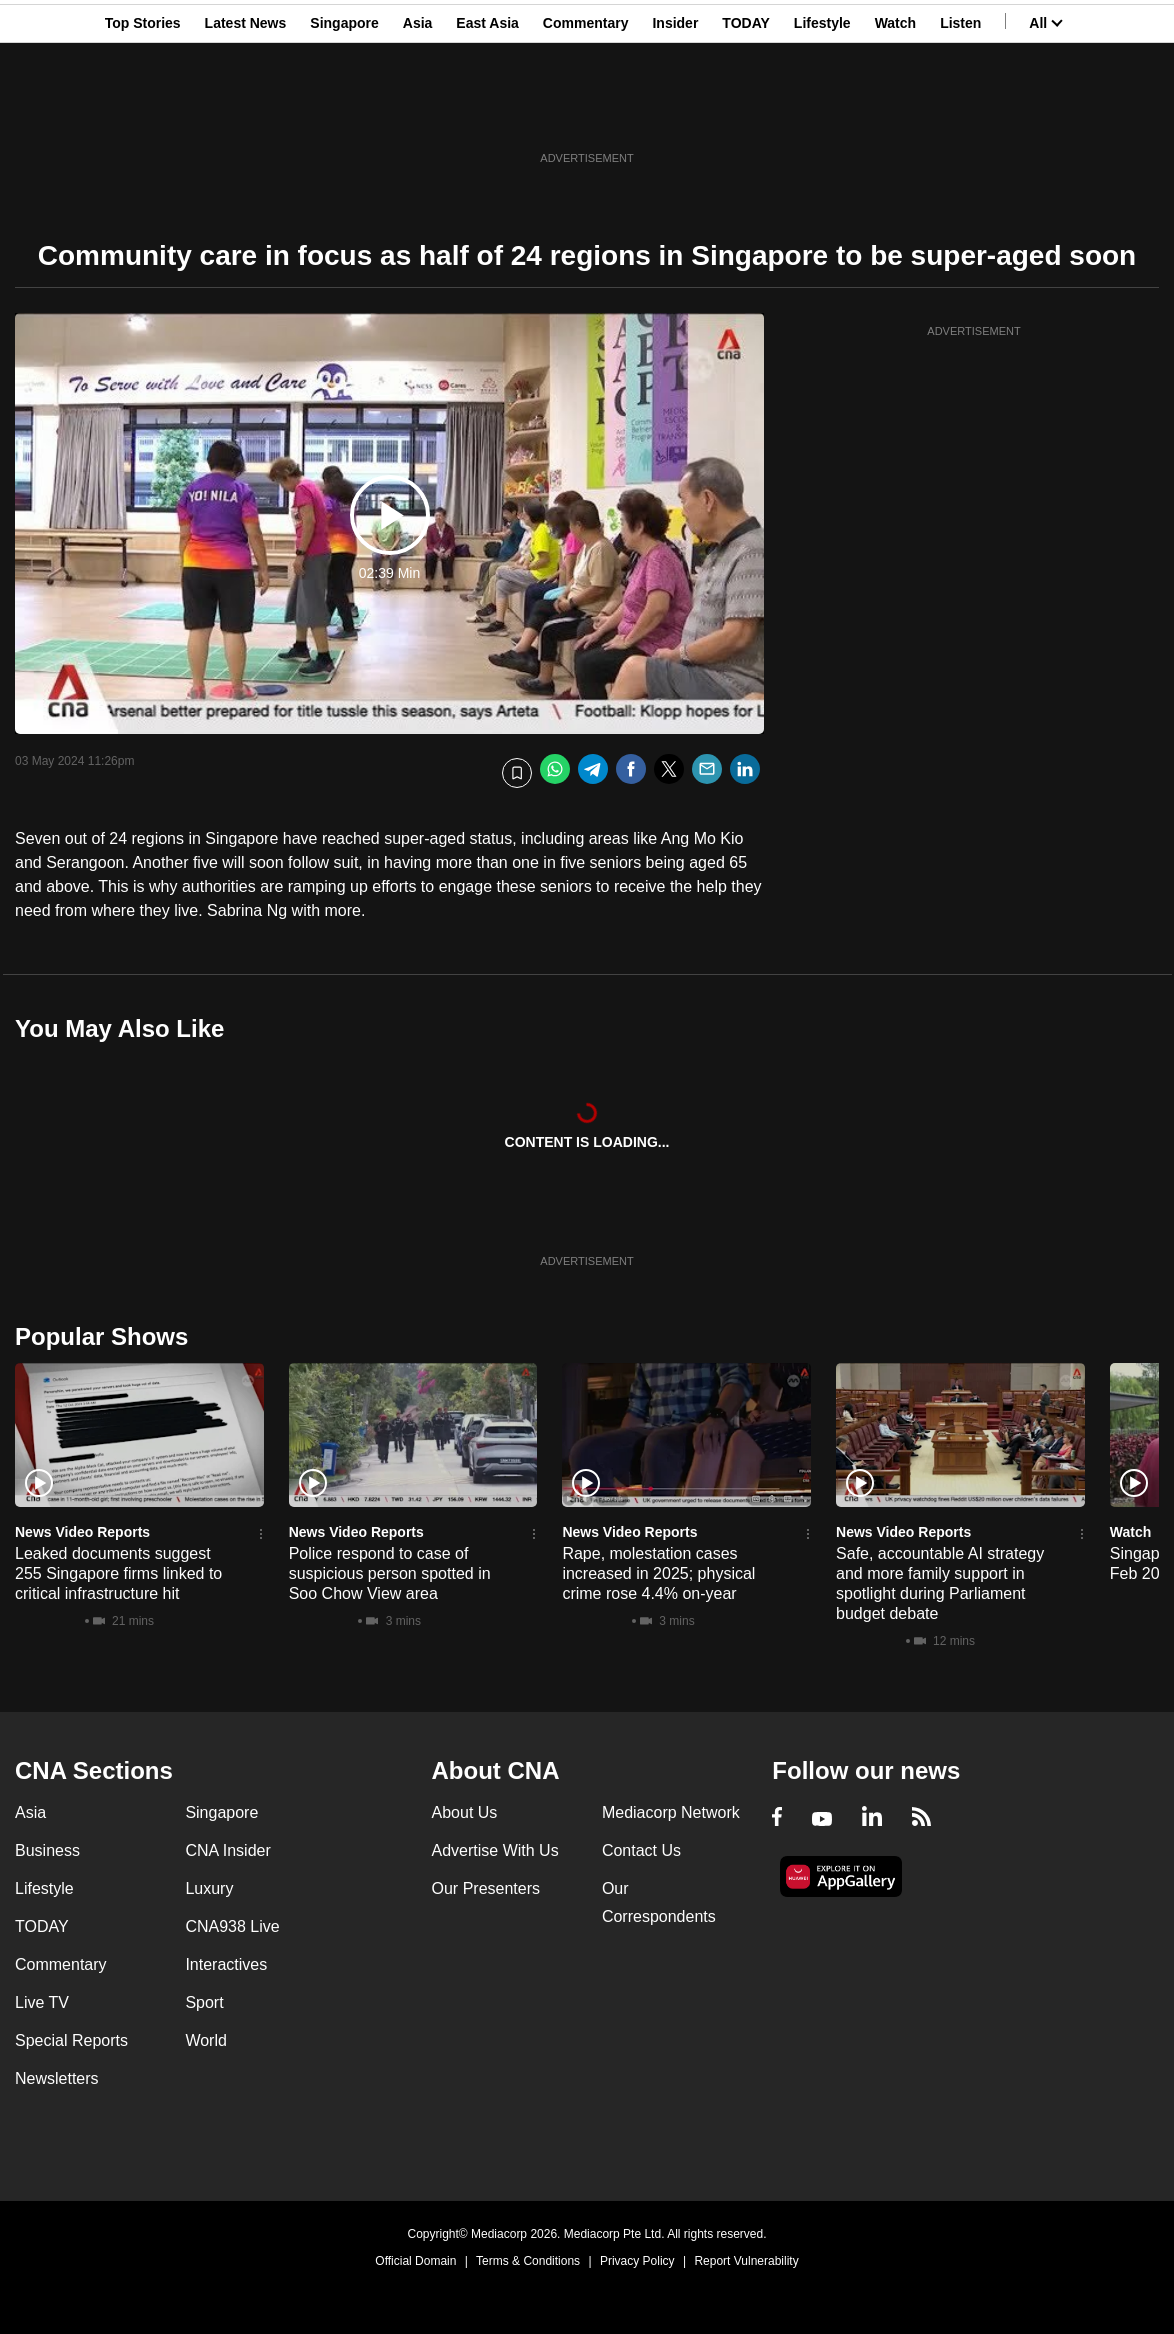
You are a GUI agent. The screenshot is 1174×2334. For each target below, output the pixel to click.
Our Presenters (486, 1888)
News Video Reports (82, 1532)
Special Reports (71, 2040)
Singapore (344, 113)
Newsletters (57, 2078)
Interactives (226, 1964)
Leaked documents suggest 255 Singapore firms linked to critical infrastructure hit (118, 1573)
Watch (895, 113)
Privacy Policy (637, 2261)
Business (47, 1850)
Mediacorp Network (671, 1812)
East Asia (487, 113)
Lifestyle (822, 113)
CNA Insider (227, 1850)
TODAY (745, 113)
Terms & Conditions (528, 2261)
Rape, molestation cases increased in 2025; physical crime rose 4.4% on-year (658, 1573)
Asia (418, 113)
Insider (675, 113)
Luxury (209, 1888)
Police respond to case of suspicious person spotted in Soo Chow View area (390, 1573)
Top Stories (143, 113)
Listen (960, 113)
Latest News (246, 113)
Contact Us (641, 1850)
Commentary (586, 113)
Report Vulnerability (746, 2261)
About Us (465, 1812)
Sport (204, 2002)
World (206, 2040)
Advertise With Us (495, 1850)
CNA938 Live (232, 1926)
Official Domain (415, 2261)
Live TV (42, 2002)
